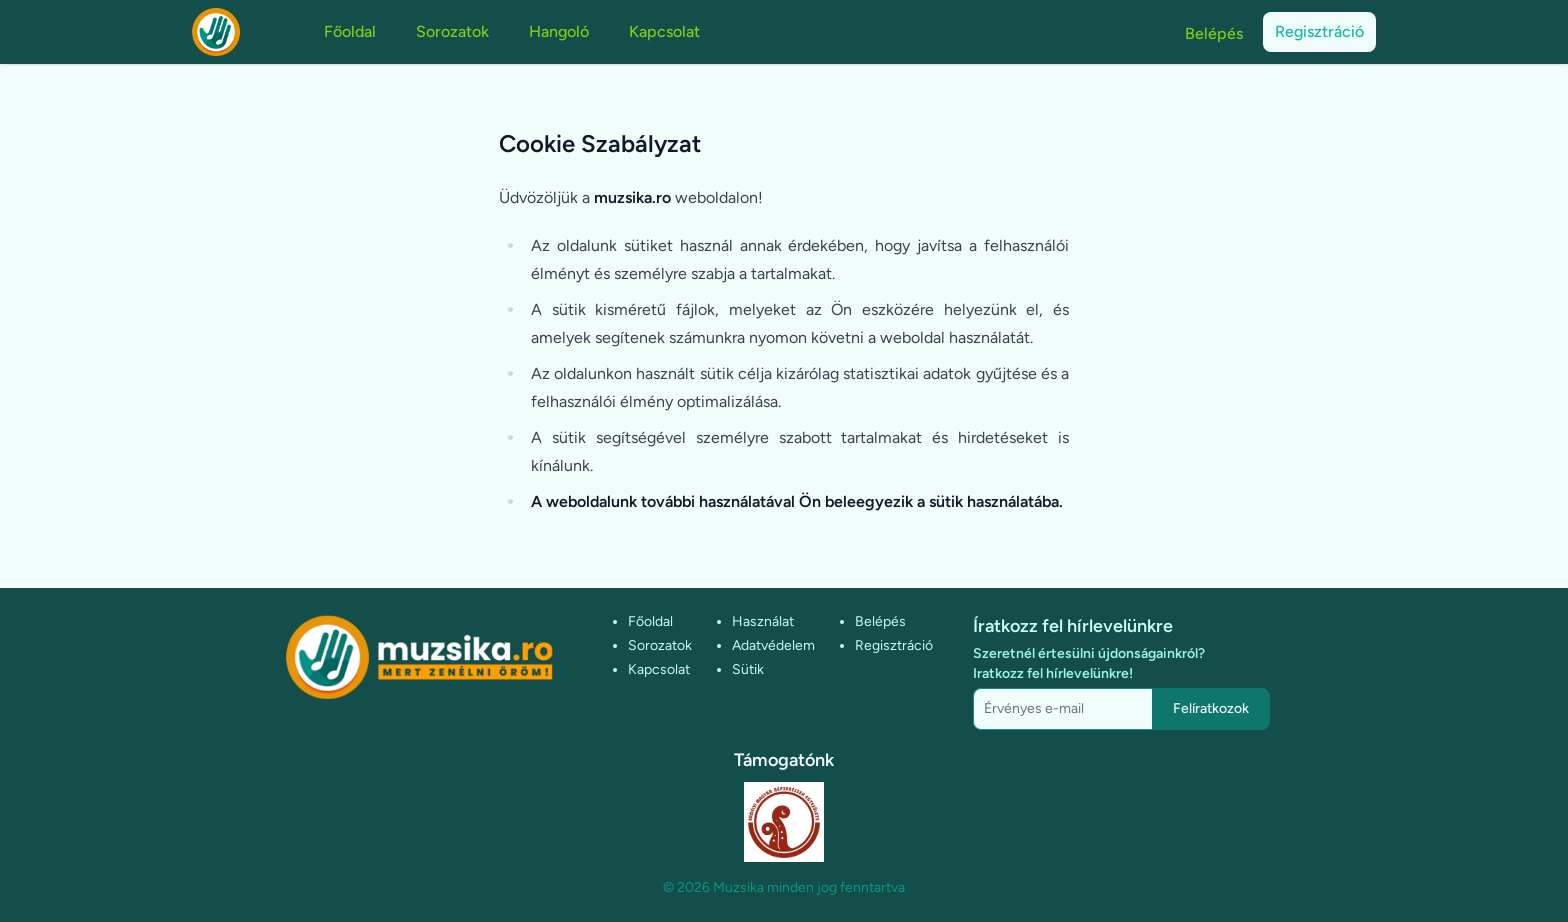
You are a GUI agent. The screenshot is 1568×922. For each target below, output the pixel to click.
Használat (763, 621)
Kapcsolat (664, 31)
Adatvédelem (773, 645)
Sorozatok (452, 31)
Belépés (1214, 33)
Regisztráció (1319, 31)
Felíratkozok (1211, 708)
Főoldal (350, 31)
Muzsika (738, 887)
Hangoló (559, 31)
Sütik (748, 669)
